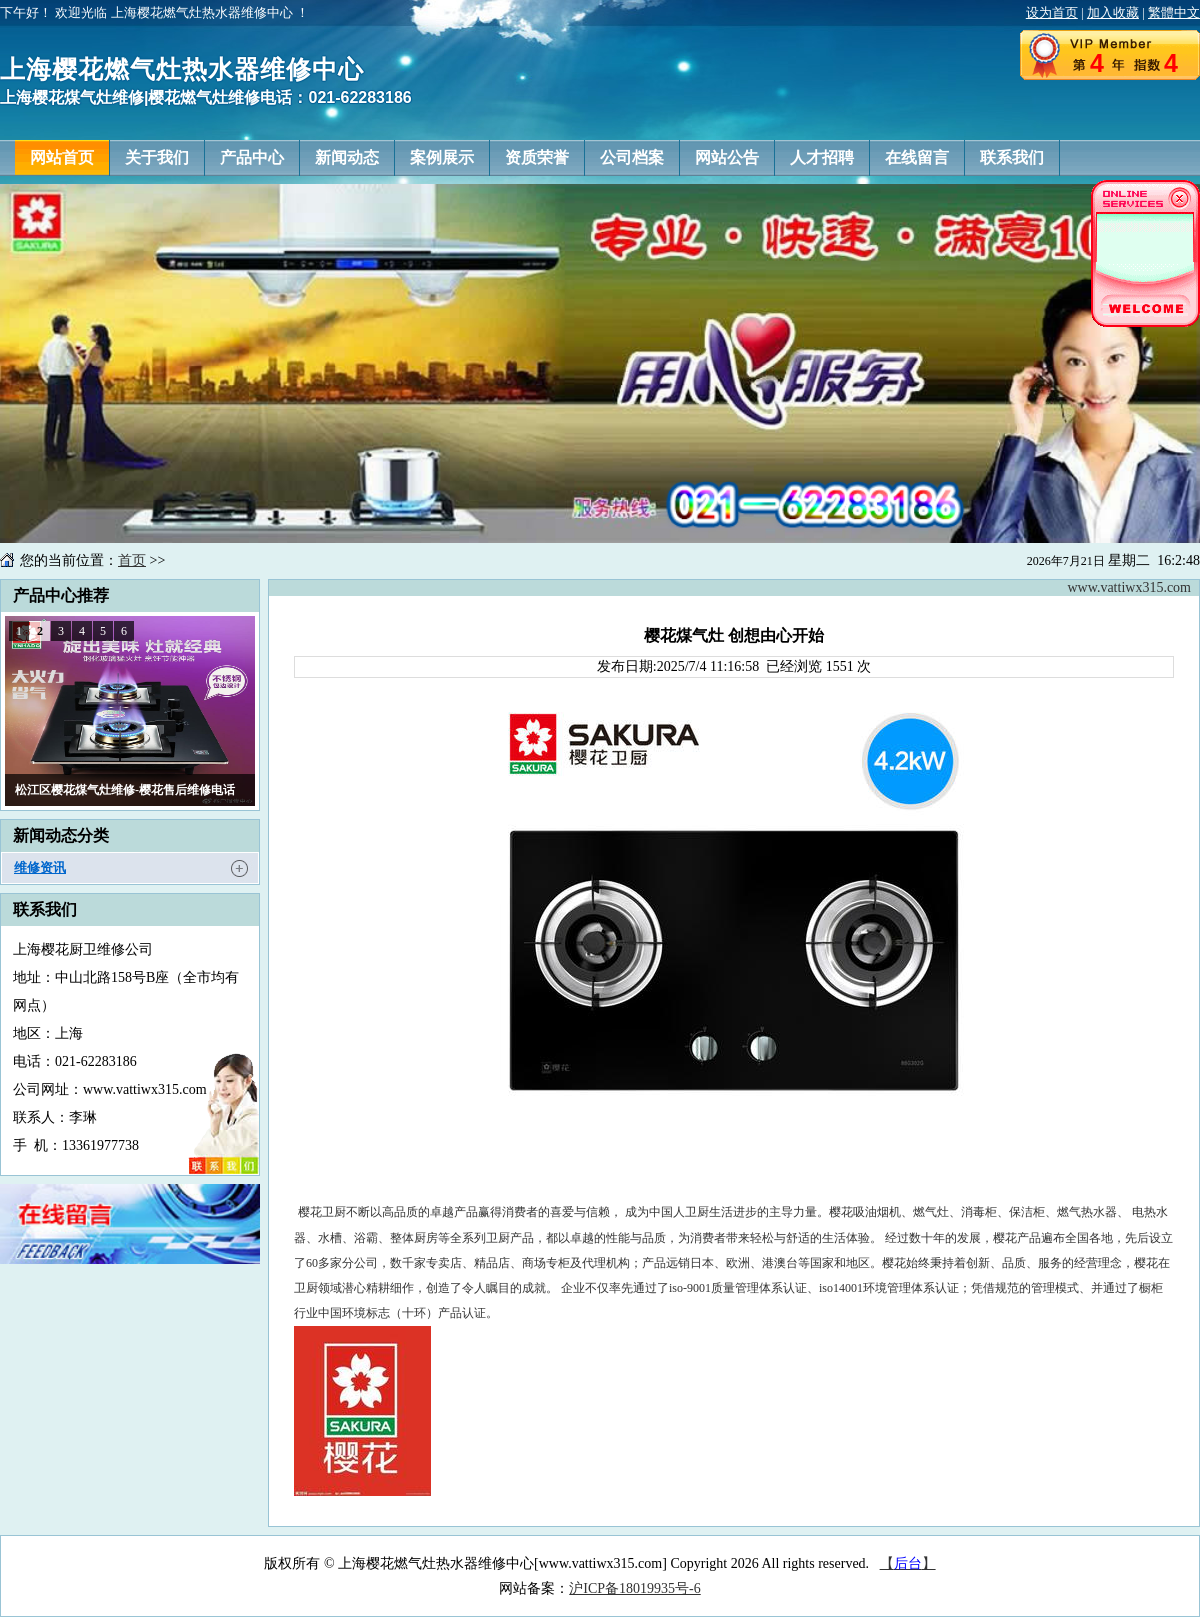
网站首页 (62, 157)
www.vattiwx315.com (1129, 587)
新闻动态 (347, 157)
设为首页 (1052, 12)
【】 (908, 1563)
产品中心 (252, 157)
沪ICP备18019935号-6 (634, 1588)
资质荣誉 (537, 157)
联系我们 (1012, 157)
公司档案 (632, 157)
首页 (132, 560)
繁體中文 (1174, 12)
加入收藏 (1113, 12)
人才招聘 (822, 157)
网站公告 (727, 157)
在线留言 (917, 157)
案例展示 (442, 157)
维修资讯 (40, 867)
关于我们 (157, 157)
